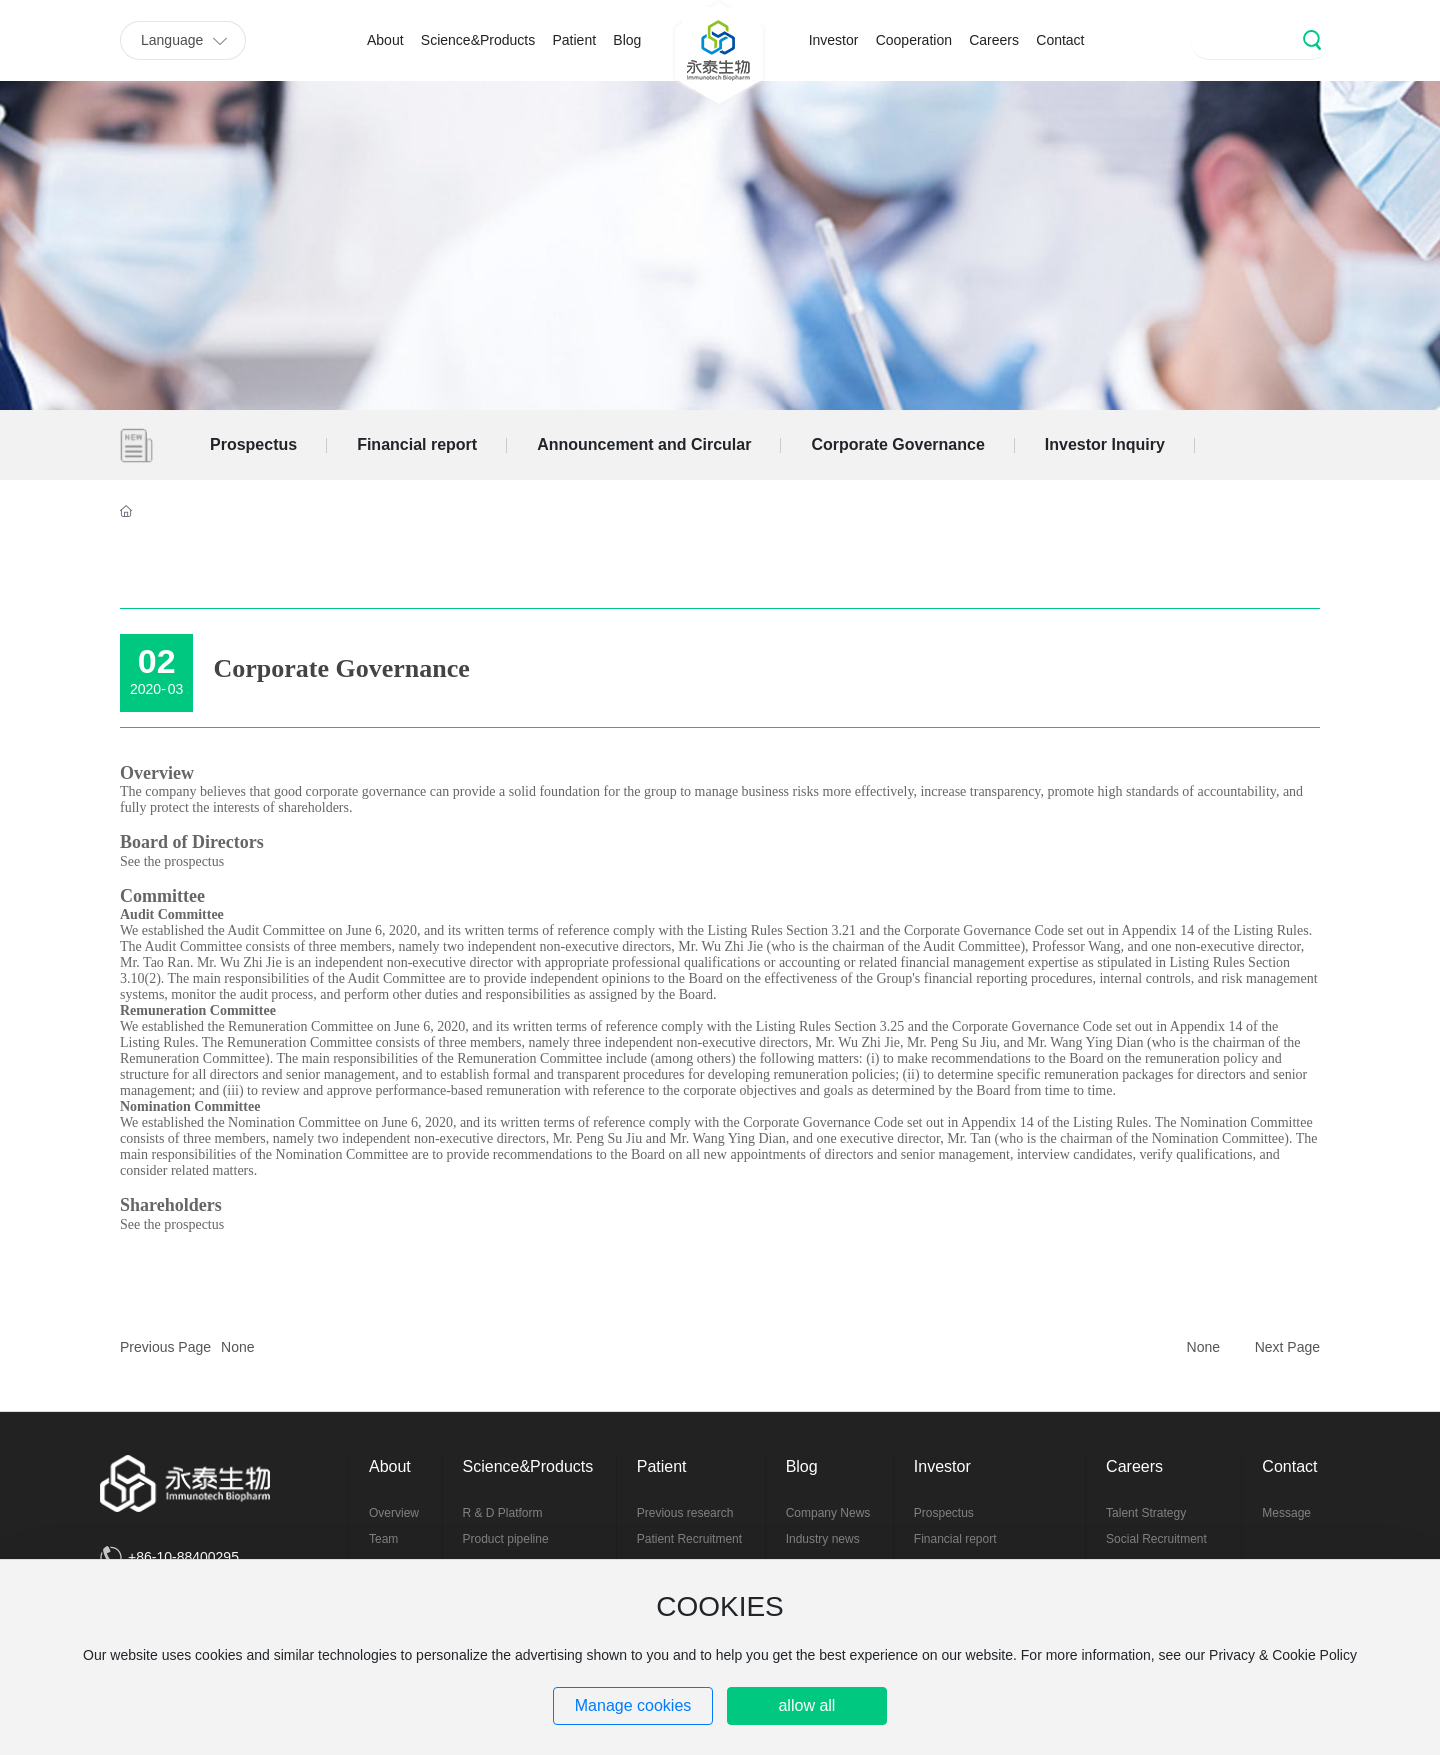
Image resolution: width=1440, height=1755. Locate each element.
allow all (806, 1705)
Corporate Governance (897, 444)
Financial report (417, 444)
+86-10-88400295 (183, 1557)
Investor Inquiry (1105, 444)
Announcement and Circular (644, 444)
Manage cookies (633, 1705)
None (237, 1347)
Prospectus (253, 444)
